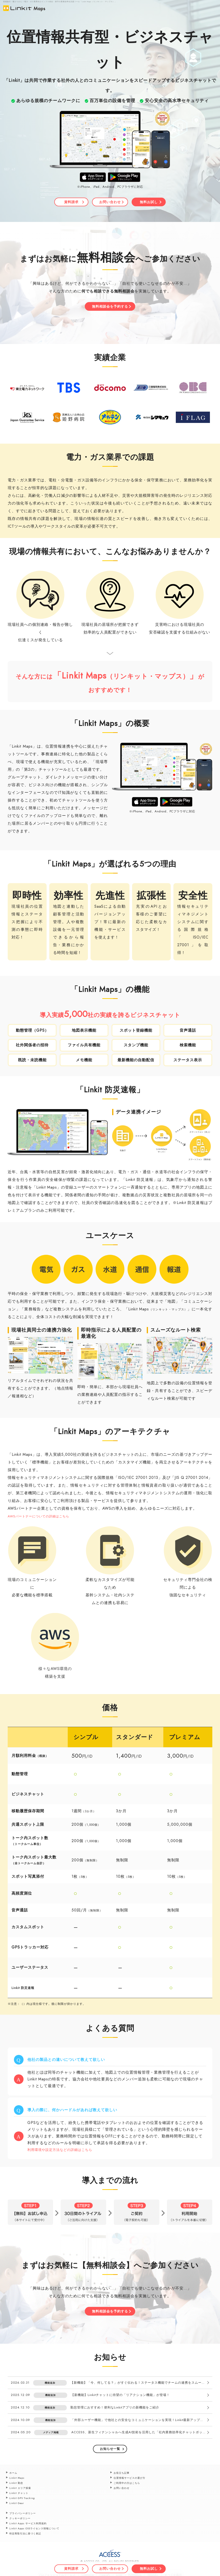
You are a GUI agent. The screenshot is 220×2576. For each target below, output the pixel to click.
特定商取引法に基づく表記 (28, 2496)
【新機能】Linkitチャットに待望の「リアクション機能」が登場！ (107, 2347)
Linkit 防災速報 (25, 1931)
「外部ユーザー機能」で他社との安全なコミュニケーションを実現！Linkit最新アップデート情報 (112, 2377)
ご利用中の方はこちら (129, 2445)
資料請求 (47, 212)
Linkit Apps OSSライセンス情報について (38, 2491)
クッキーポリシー (21, 2481)
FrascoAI (105, 2537)
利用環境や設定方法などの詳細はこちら (64, 2093)
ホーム (14, 2435)
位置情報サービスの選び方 (132, 2440)
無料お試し (173, 212)
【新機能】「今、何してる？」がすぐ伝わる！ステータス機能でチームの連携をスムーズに (112, 2333)
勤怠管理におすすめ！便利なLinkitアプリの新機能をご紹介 (100, 2362)
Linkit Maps (17, 2440)
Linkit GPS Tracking (23, 2461)
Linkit (119, 2537)
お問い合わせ (110, 212)
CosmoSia (88, 2537)
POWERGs (134, 2537)
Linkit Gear (17, 2466)
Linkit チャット (20, 2455)
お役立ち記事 (123, 2435)
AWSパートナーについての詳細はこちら (45, 1533)
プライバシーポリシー (25, 2476)
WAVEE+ (153, 2537)
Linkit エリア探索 (21, 2450)
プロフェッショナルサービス (57, 2537)
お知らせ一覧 (110, 2411)
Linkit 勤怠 (16, 2445)
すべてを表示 (173, 2537)
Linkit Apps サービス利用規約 (30, 2486)
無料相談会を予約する (110, 322)
